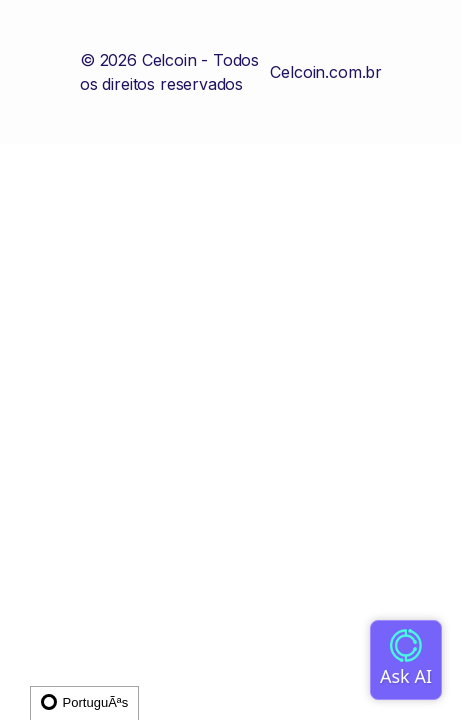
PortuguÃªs (84, 702)
